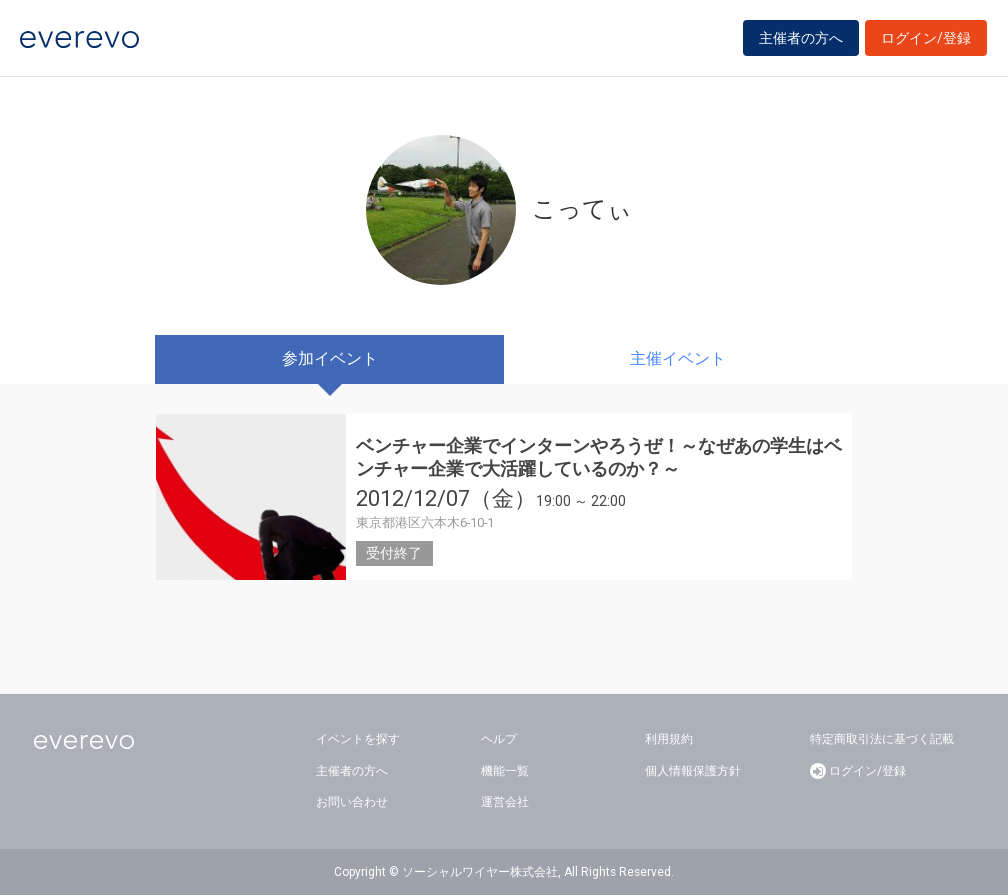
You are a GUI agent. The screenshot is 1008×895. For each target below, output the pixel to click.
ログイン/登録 (926, 42)
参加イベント (330, 358)
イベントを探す (358, 739)
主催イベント (678, 358)
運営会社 (505, 802)
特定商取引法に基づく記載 (882, 739)
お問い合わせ (352, 802)
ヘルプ (499, 739)
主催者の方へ (801, 42)
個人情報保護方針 (693, 771)
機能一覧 (505, 771)
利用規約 (669, 739)
